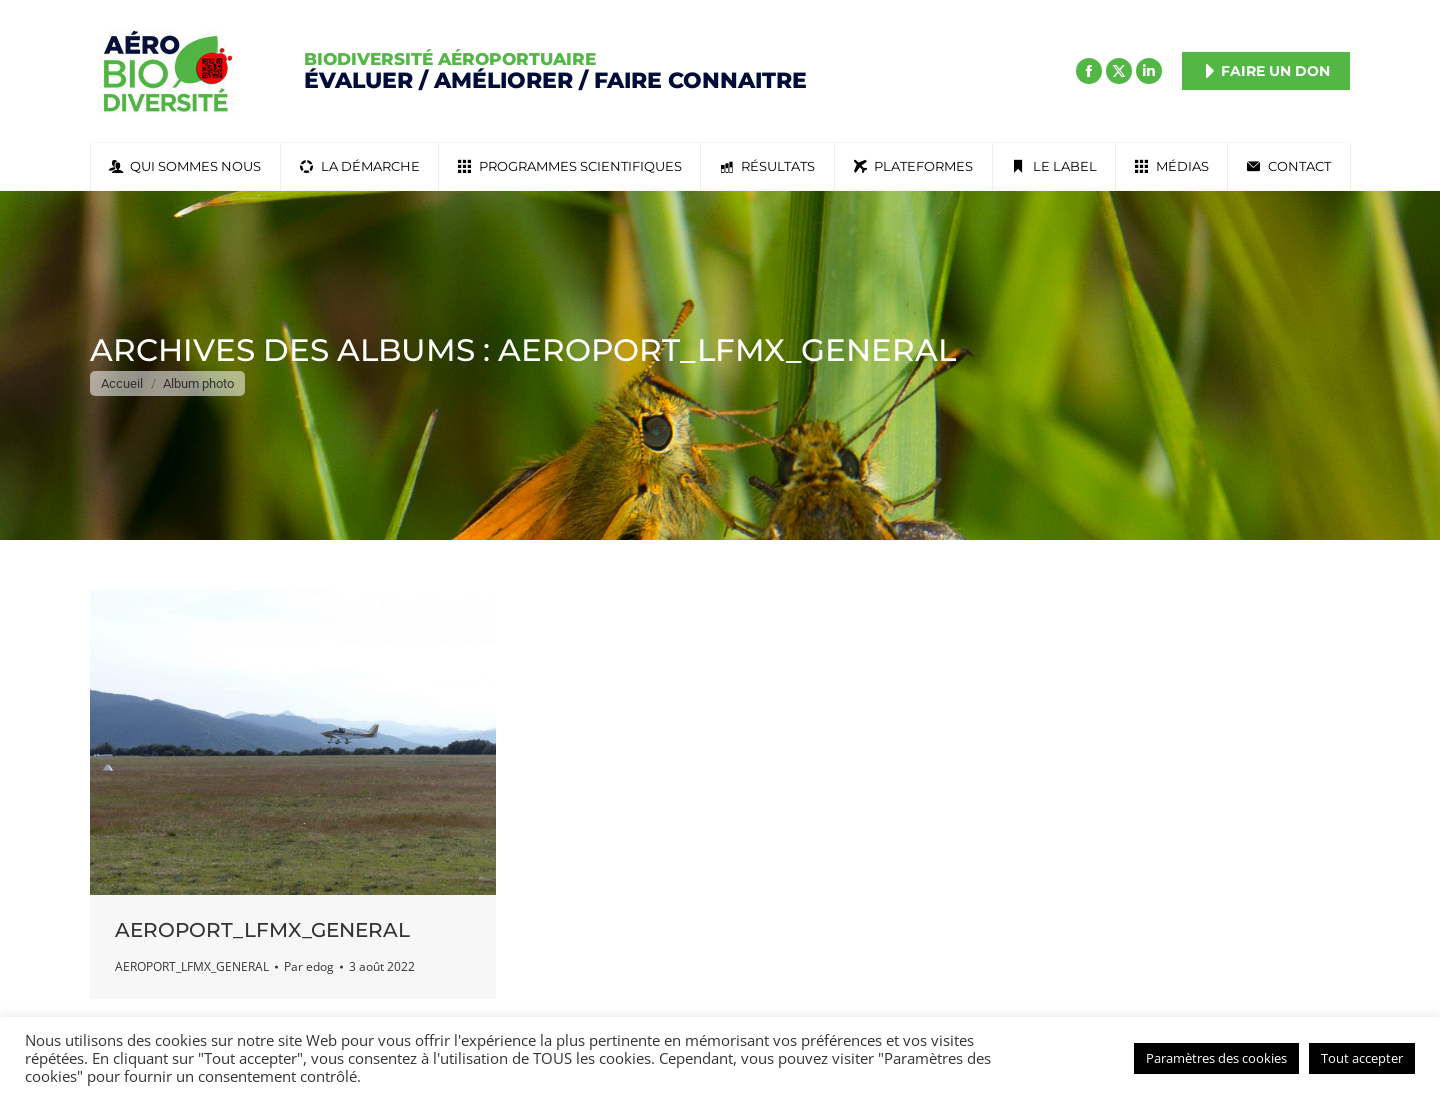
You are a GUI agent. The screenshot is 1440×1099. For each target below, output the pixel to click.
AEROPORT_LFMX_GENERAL (262, 930)
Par (309, 966)
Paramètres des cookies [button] (1216, 1058)
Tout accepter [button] (1362, 1058)
